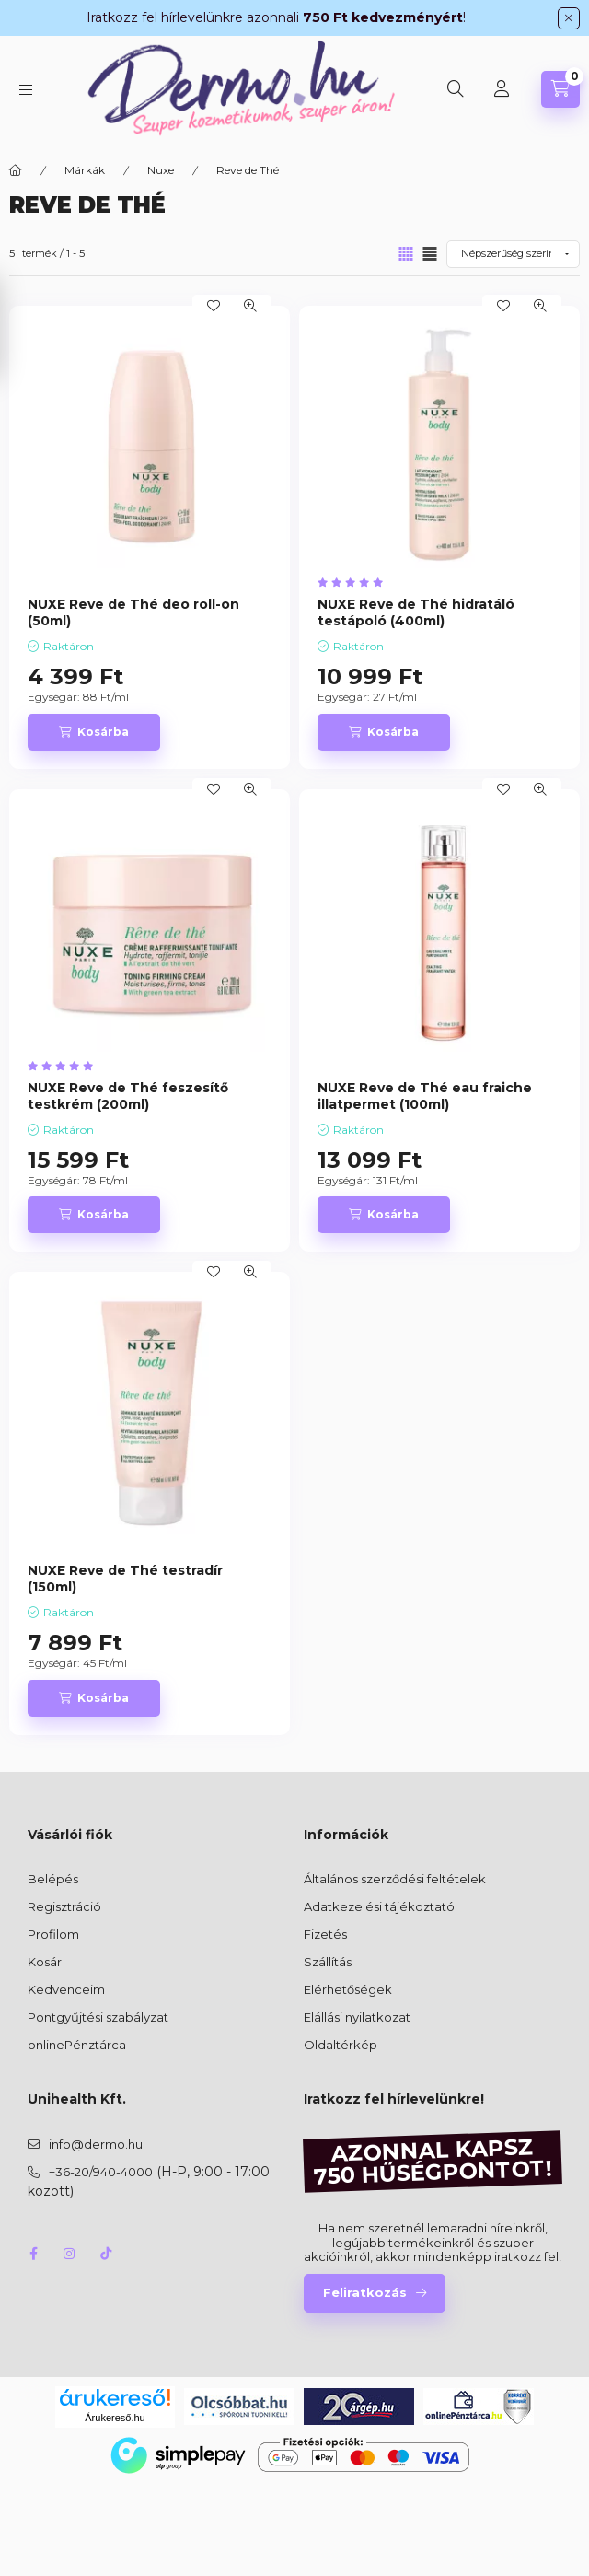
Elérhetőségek (348, 1989)
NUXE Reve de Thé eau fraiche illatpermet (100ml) (425, 1096)
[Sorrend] (513, 254)
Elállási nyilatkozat (357, 2017)
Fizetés (325, 1934)
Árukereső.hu (114, 2417)
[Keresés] (455, 89)
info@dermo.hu (96, 2144)
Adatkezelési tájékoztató (379, 1906)
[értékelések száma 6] (355, 582)
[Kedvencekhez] (213, 306)
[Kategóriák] (25, 90)
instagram (70, 2253)
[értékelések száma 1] (65, 1066)
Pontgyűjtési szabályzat (98, 2017)
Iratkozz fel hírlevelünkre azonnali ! (276, 17)
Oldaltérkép (340, 2044)
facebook (33, 2253)
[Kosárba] (94, 732)
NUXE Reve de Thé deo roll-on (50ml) (133, 612)
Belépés (53, 1878)
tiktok (106, 2253)
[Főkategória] (15, 170)
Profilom (53, 1934)
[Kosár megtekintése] (560, 89)
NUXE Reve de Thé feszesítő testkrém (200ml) (128, 1096)
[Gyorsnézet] (250, 306)
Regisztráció (64, 1906)
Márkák (84, 170)
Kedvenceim (66, 1989)
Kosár (45, 1961)
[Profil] (501, 89)
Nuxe (160, 170)
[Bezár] (569, 18)
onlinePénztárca (77, 2044)
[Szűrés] (18, 327)
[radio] (429, 254)
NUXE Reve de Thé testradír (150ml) (125, 1578)
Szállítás (328, 1961)
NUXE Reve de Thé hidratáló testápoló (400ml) (416, 612)
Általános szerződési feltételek (395, 1878)
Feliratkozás (365, 2292)
